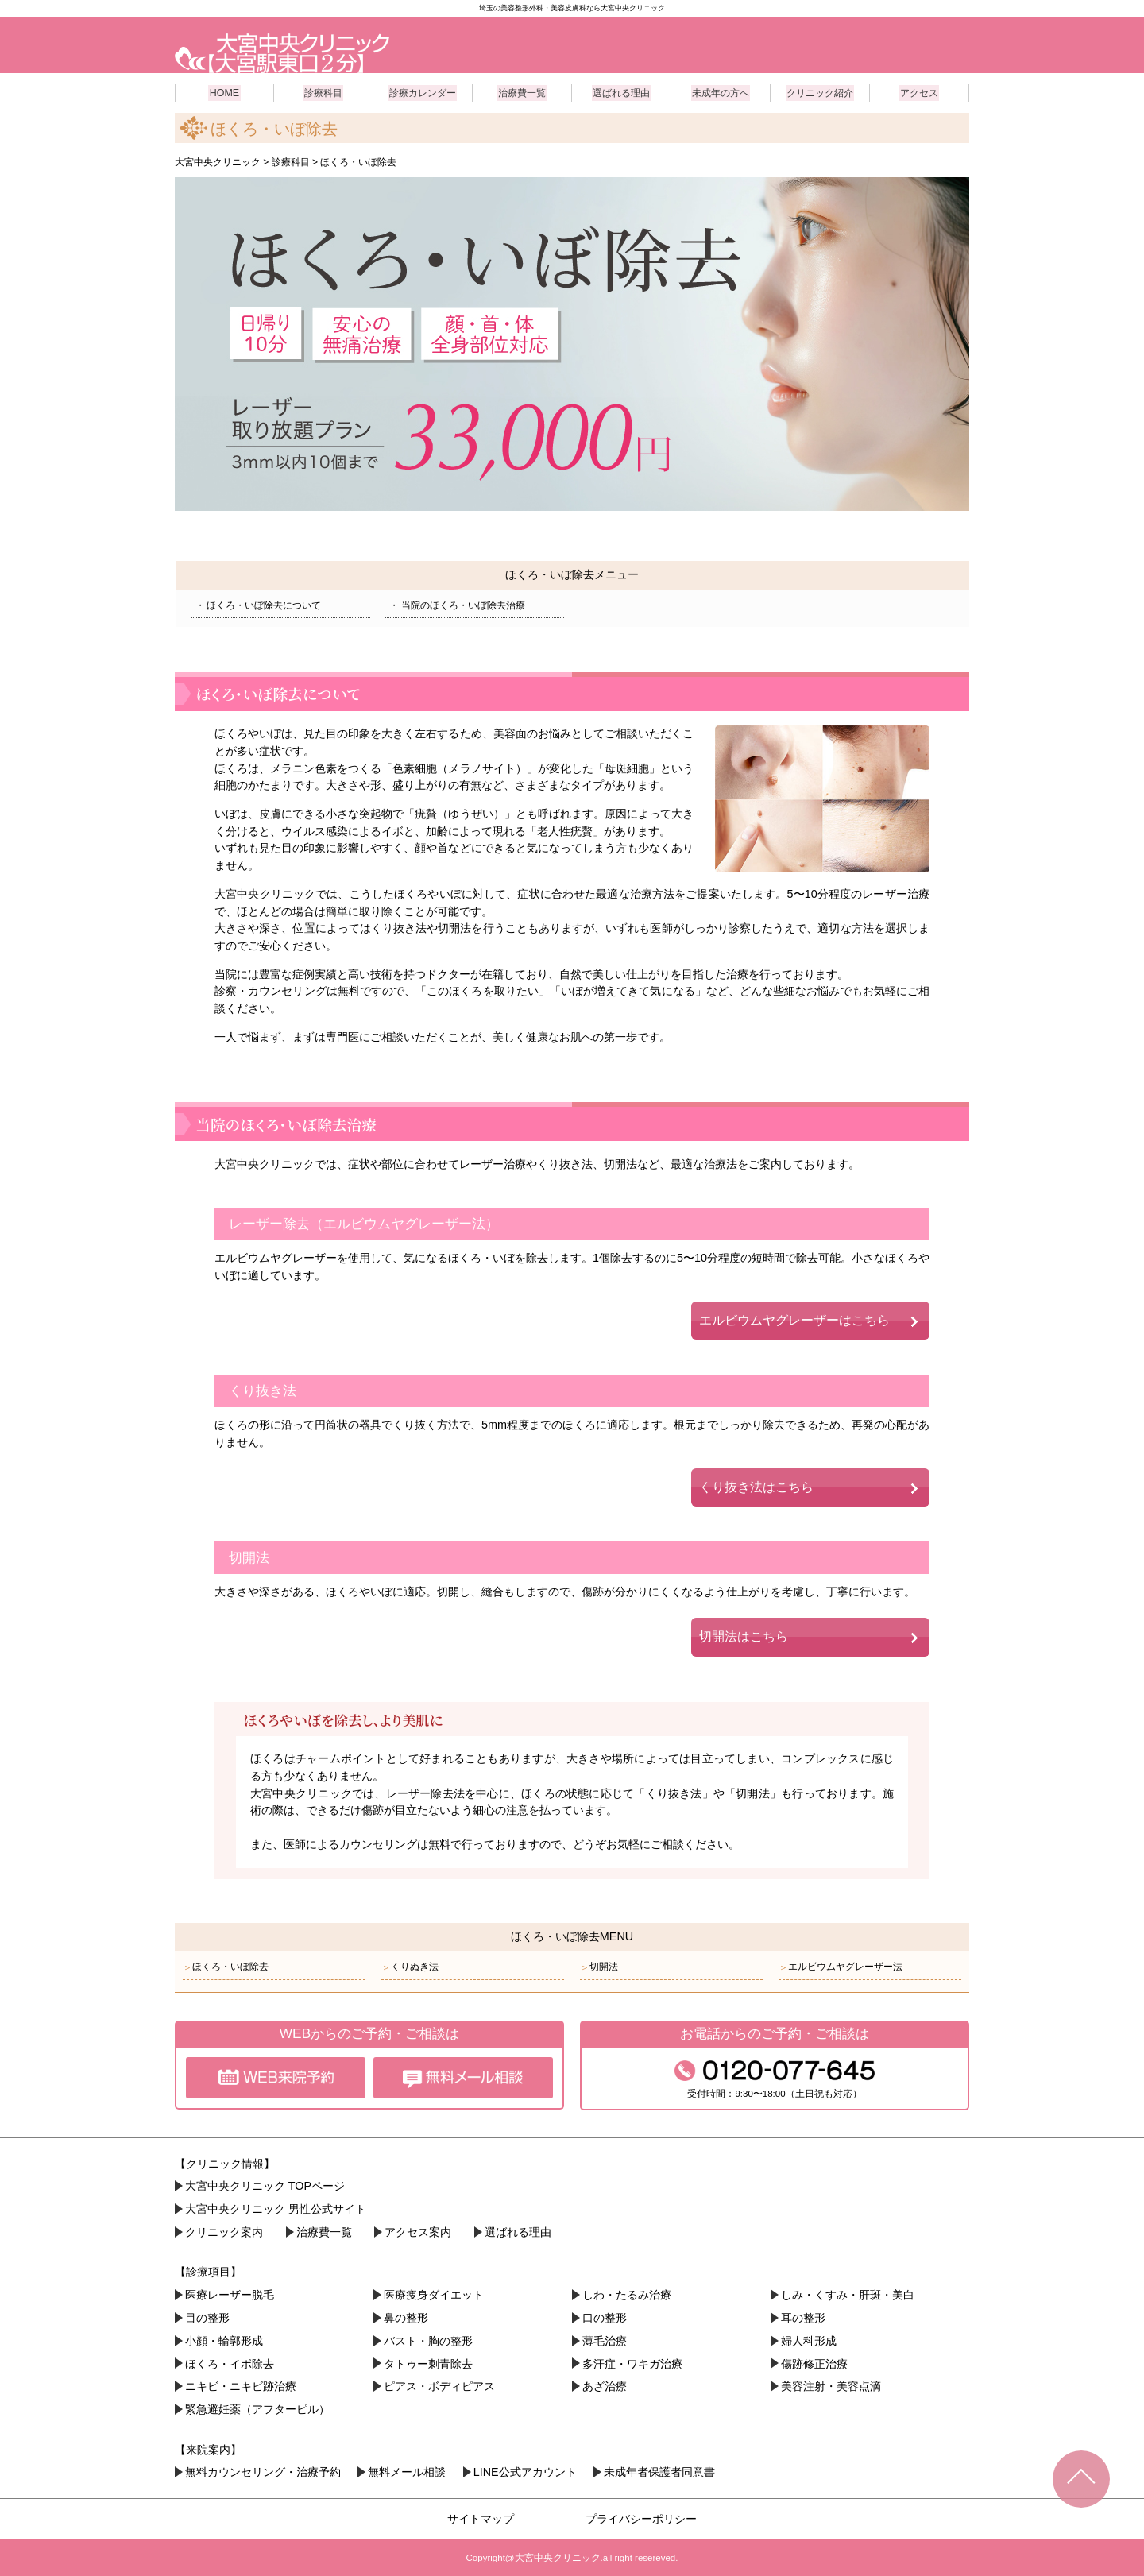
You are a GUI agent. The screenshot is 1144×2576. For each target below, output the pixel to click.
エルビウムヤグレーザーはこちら (794, 1319)
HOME (225, 91)
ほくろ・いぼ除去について (260, 603)
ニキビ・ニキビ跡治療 (240, 2385)
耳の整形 (803, 2317)
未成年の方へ (720, 91)
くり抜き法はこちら (756, 1486)
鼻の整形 (406, 2317)
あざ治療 (604, 2385)
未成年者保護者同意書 (659, 2471)
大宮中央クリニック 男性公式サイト (275, 2208)
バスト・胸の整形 (428, 2340)
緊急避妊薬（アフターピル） (257, 2408)
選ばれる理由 (621, 91)
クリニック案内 (224, 2231)
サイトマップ (480, 2518)
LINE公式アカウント (525, 2471)
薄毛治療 (604, 2340)
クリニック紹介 (819, 91)
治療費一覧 (522, 91)
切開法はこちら (743, 1635)
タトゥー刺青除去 (428, 2363)
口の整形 (604, 2317)
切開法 (599, 1966)
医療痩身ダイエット (434, 2294)
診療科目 (323, 91)
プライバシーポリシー (641, 2518)
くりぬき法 (410, 1966)
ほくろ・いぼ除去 (226, 1966)
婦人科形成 (809, 2340)
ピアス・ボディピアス (439, 2385)
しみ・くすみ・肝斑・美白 (847, 2294)
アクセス (919, 91)
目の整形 (207, 2317)
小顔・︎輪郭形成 (224, 2340)
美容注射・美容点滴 (831, 2385)
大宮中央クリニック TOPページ (265, 2186)
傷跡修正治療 (814, 2363)
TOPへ (1081, 2479)
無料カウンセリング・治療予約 (263, 2471)
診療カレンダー (422, 91)
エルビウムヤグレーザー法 (840, 1966)
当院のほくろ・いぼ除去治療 (459, 603)
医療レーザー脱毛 (229, 2294)
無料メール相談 (407, 2471)
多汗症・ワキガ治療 (632, 2363)
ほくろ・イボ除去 (229, 2363)
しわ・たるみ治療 (626, 2294)
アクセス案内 (418, 2231)
